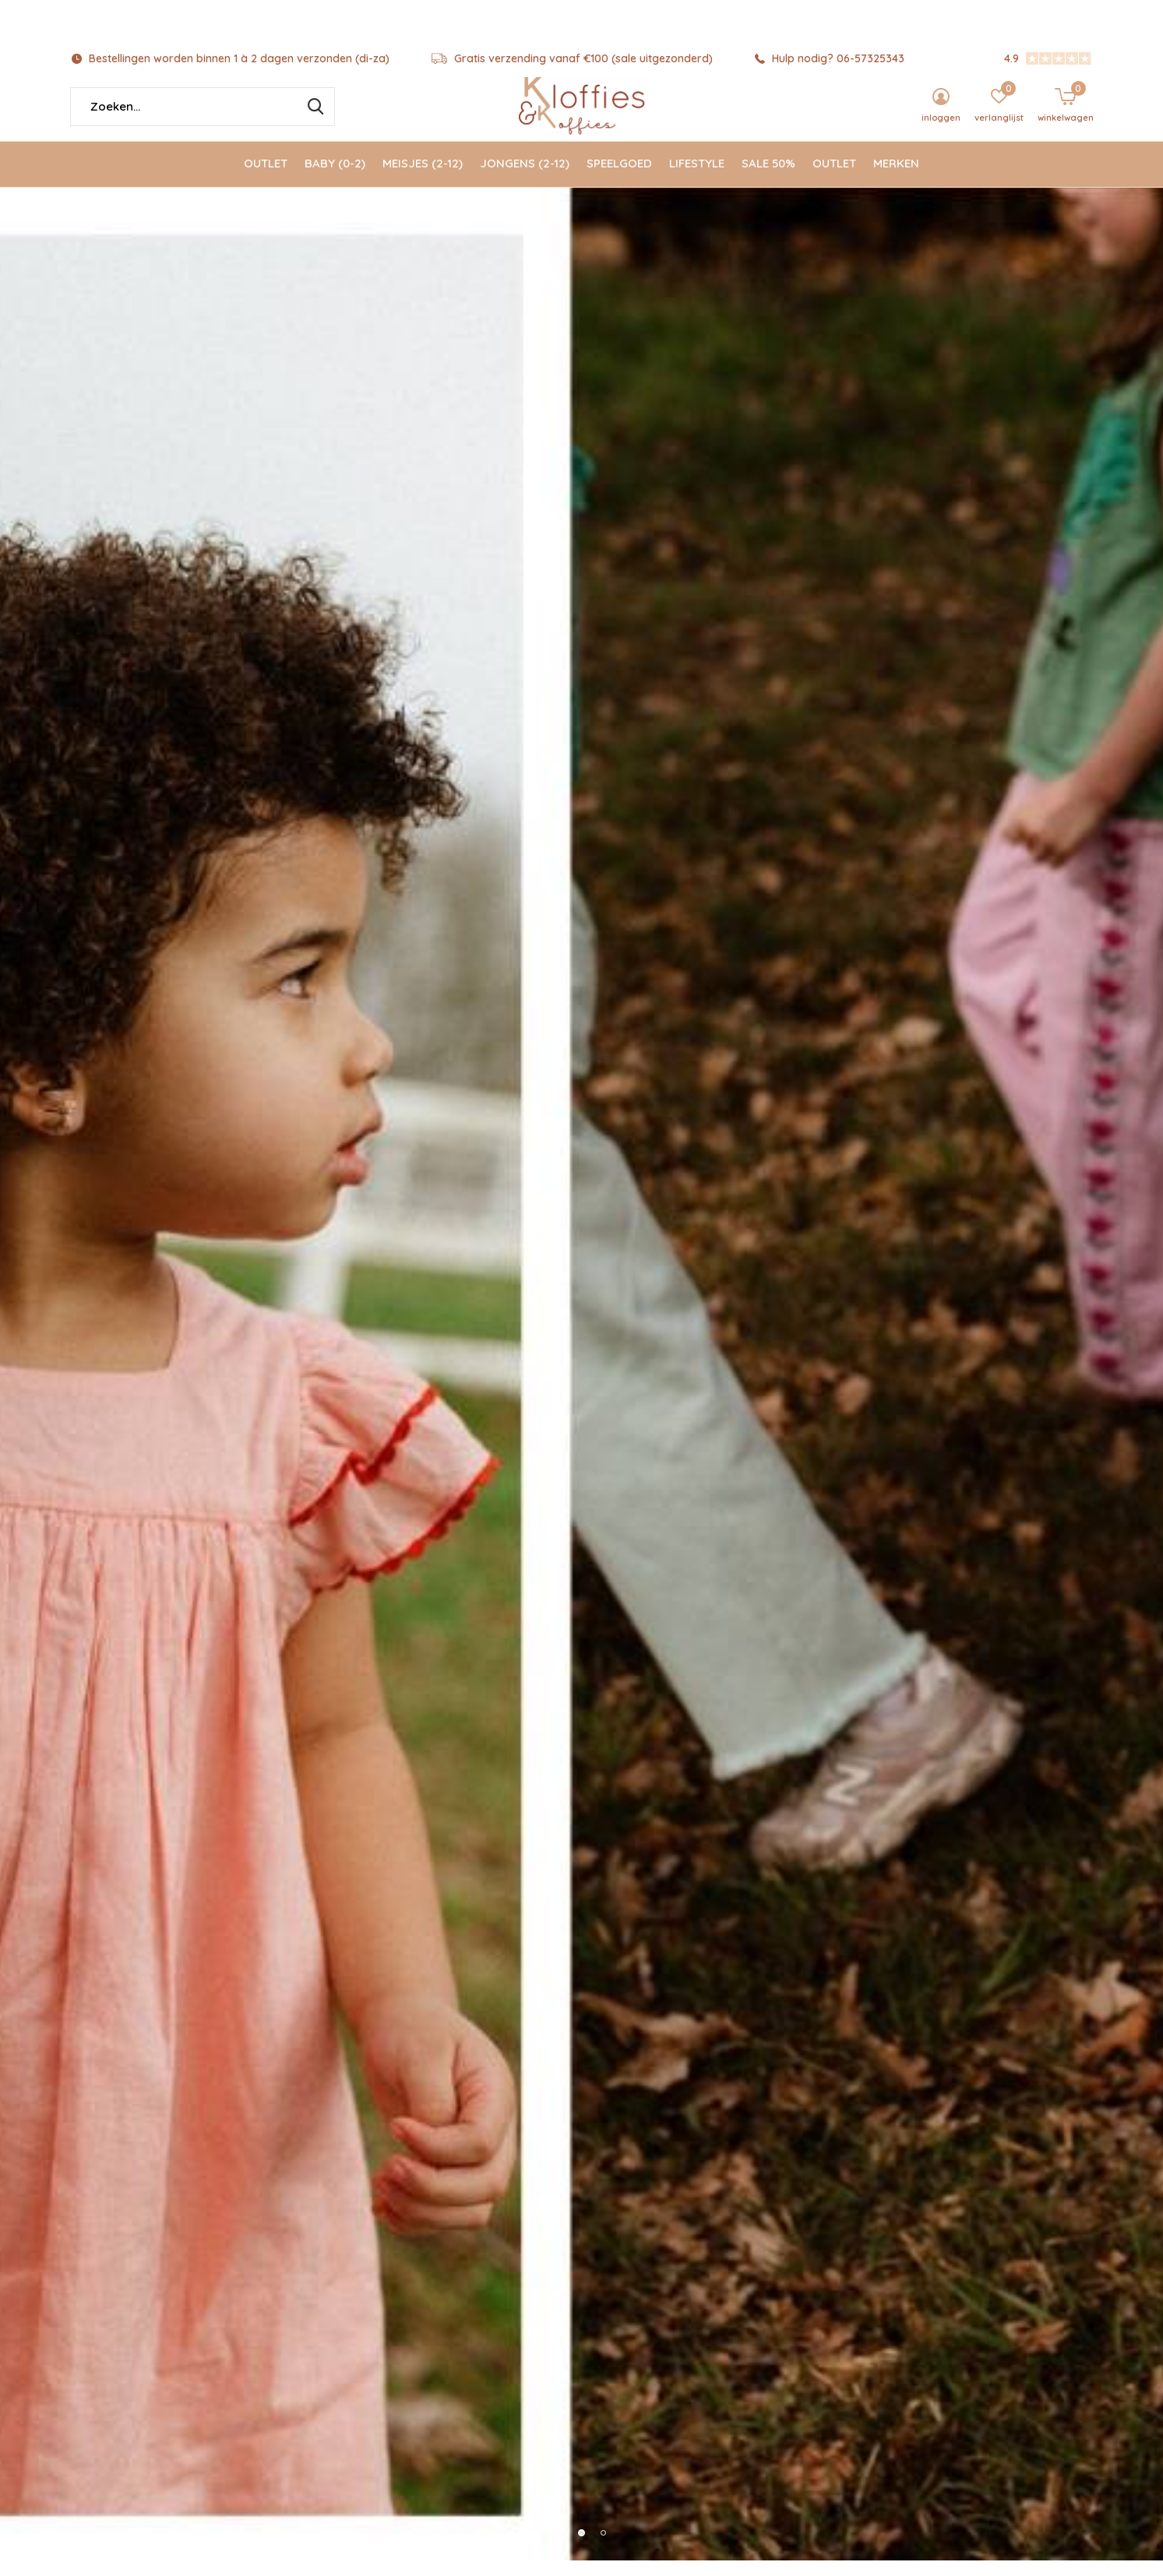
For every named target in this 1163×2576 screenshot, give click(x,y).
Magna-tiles (926, 2130)
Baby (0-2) (335, 179)
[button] (560, 1455)
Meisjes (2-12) (422, 179)
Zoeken (313, 122)
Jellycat (233, 2402)
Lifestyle (696, 179)
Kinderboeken (580, 2402)
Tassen (926, 2402)
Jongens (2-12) (524, 179)
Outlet (265, 179)
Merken (896, 179)
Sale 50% (768, 179)
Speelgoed (619, 179)
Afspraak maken (929, 1873)
